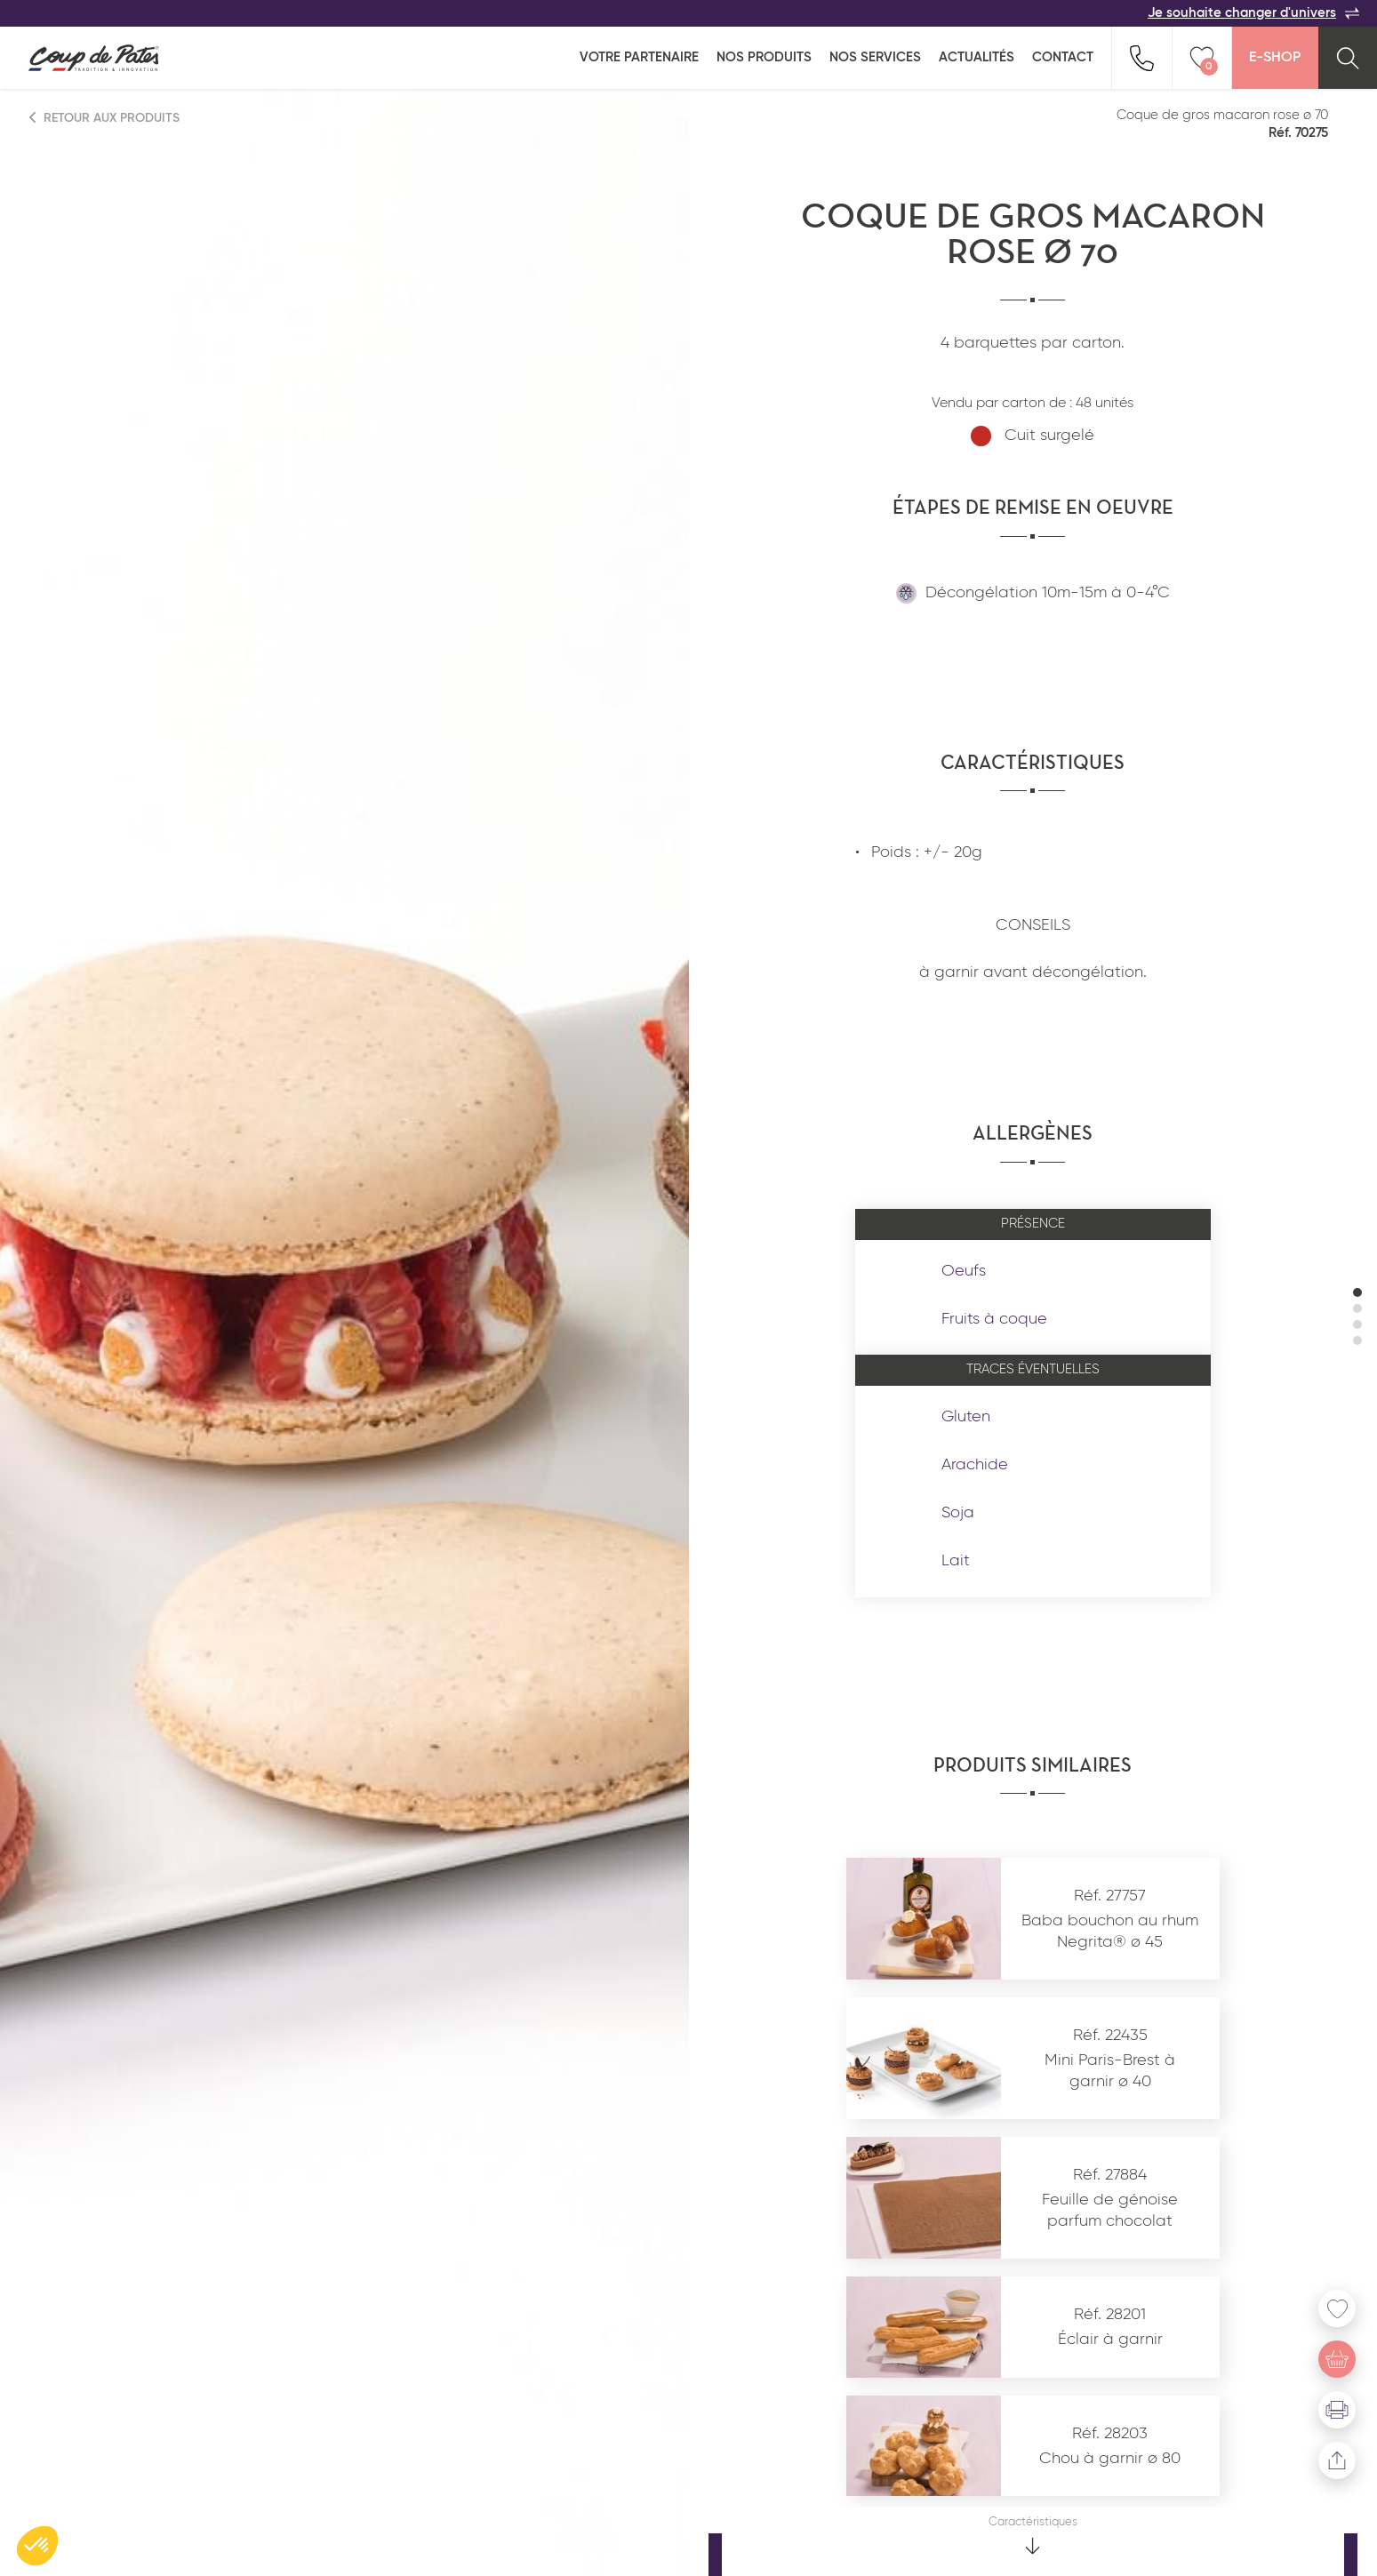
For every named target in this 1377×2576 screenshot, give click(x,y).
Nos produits (764, 57)
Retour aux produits (104, 117)
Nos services (875, 57)
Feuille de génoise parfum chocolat (1110, 2210)
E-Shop (1275, 58)
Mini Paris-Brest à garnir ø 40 (1110, 2070)
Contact (1062, 57)
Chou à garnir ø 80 (1110, 2459)
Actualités (976, 57)
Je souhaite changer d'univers (1253, 13)
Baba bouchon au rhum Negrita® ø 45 (1109, 1931)
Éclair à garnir (1110, 2340)
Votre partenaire (639, 57)
